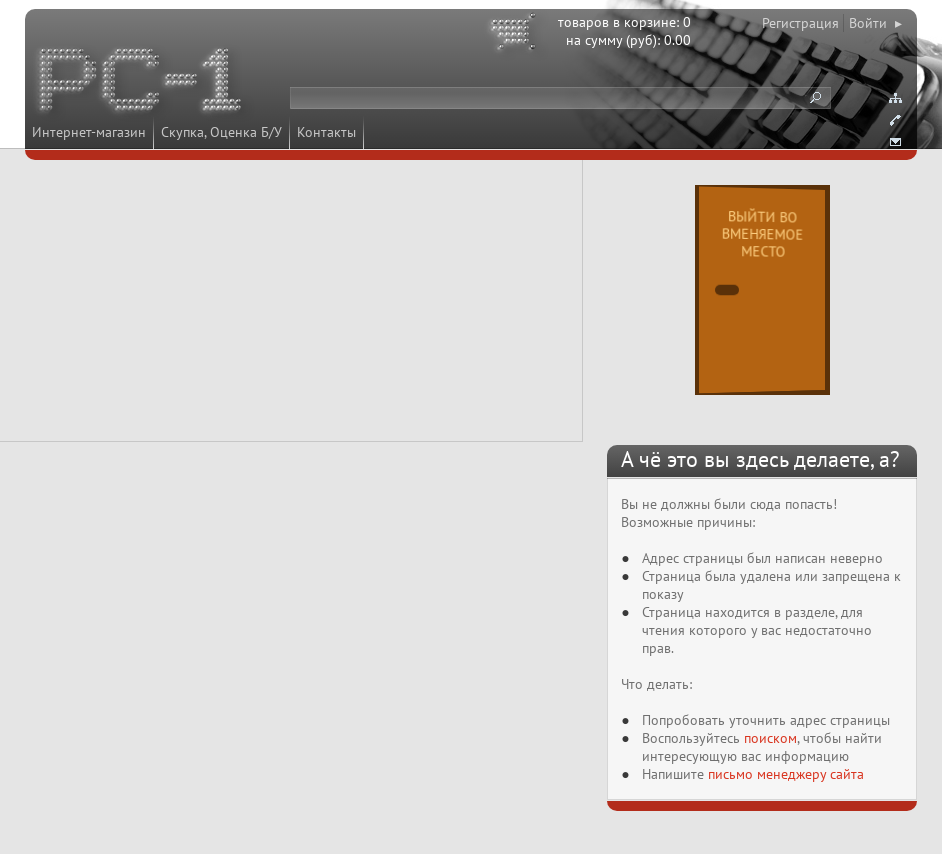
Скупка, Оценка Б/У (221, 132)
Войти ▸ (875, 23)
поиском (770, 738)
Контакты (326, 132)
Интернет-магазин (89, 132)
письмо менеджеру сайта (786, 774)
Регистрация (800, 23)
